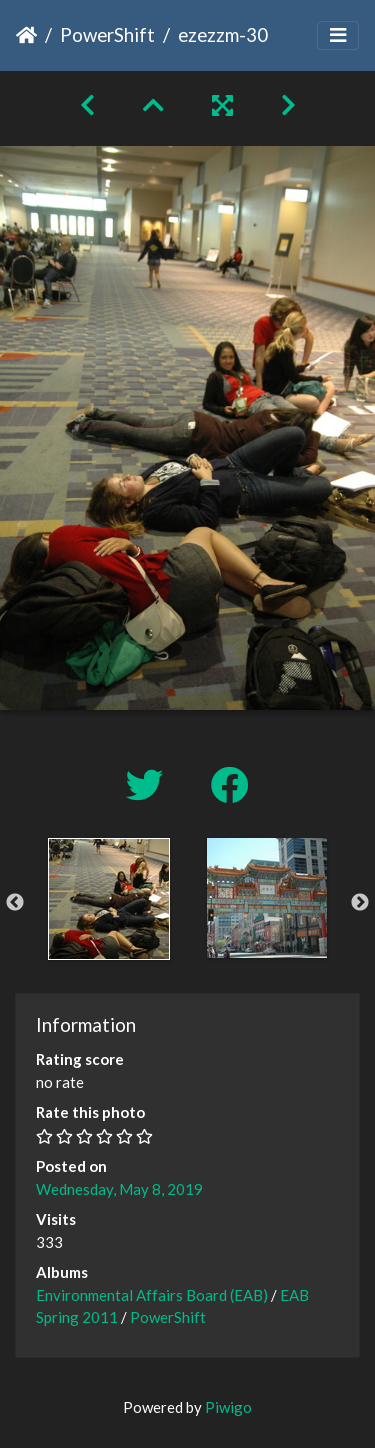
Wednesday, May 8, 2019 (119, 1189)
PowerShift (107, 34)
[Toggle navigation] (338, 35)
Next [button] (360, 903)
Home (26, 35)
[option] (109, 899)
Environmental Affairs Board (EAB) (152, 1295)
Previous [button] (15, 903)
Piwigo (228, 1407)
